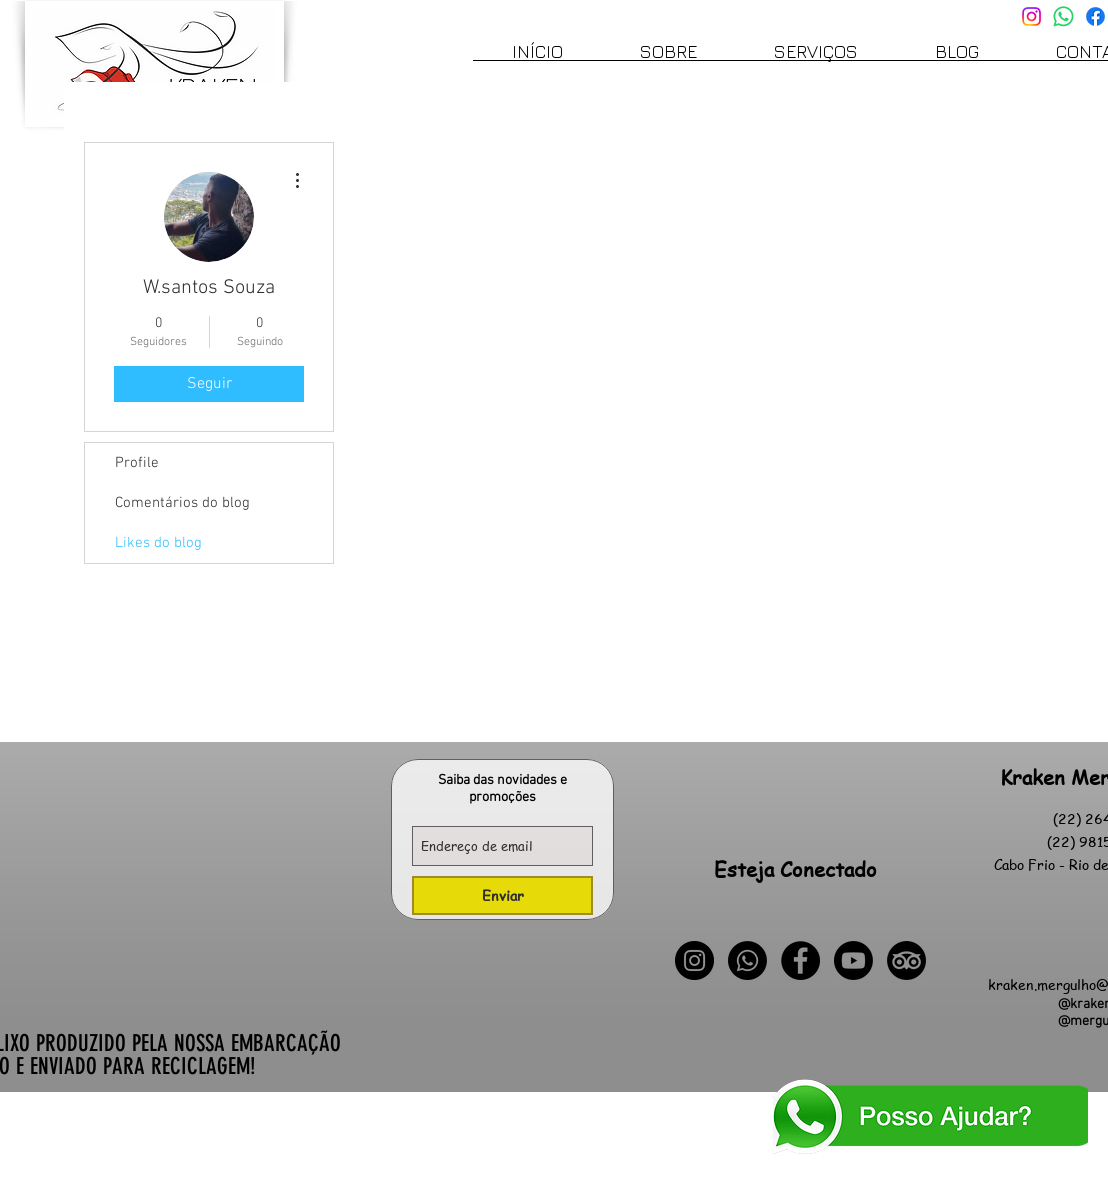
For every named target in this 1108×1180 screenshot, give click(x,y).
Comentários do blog (182, 503)
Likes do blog (158, 543)
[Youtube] (853, 960)
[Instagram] (1031, 16)
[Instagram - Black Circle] (694, 960)
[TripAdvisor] (906, 960)
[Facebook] (1095, 16)
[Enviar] (502, 895)
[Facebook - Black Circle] (800, 960)
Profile (137, 463)
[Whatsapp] (1063, 16)
